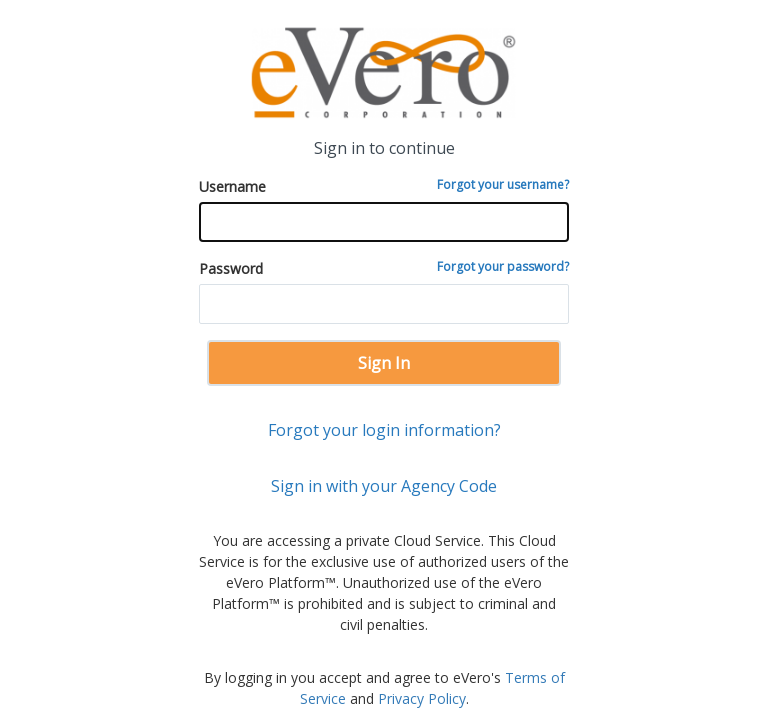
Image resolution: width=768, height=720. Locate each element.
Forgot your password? (503, 266)
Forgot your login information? (384, 430)
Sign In (384, 363)
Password (384, 268)
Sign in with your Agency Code (384, 486)
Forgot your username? (503, 184)
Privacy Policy (422, 698)
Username (384, 186)
